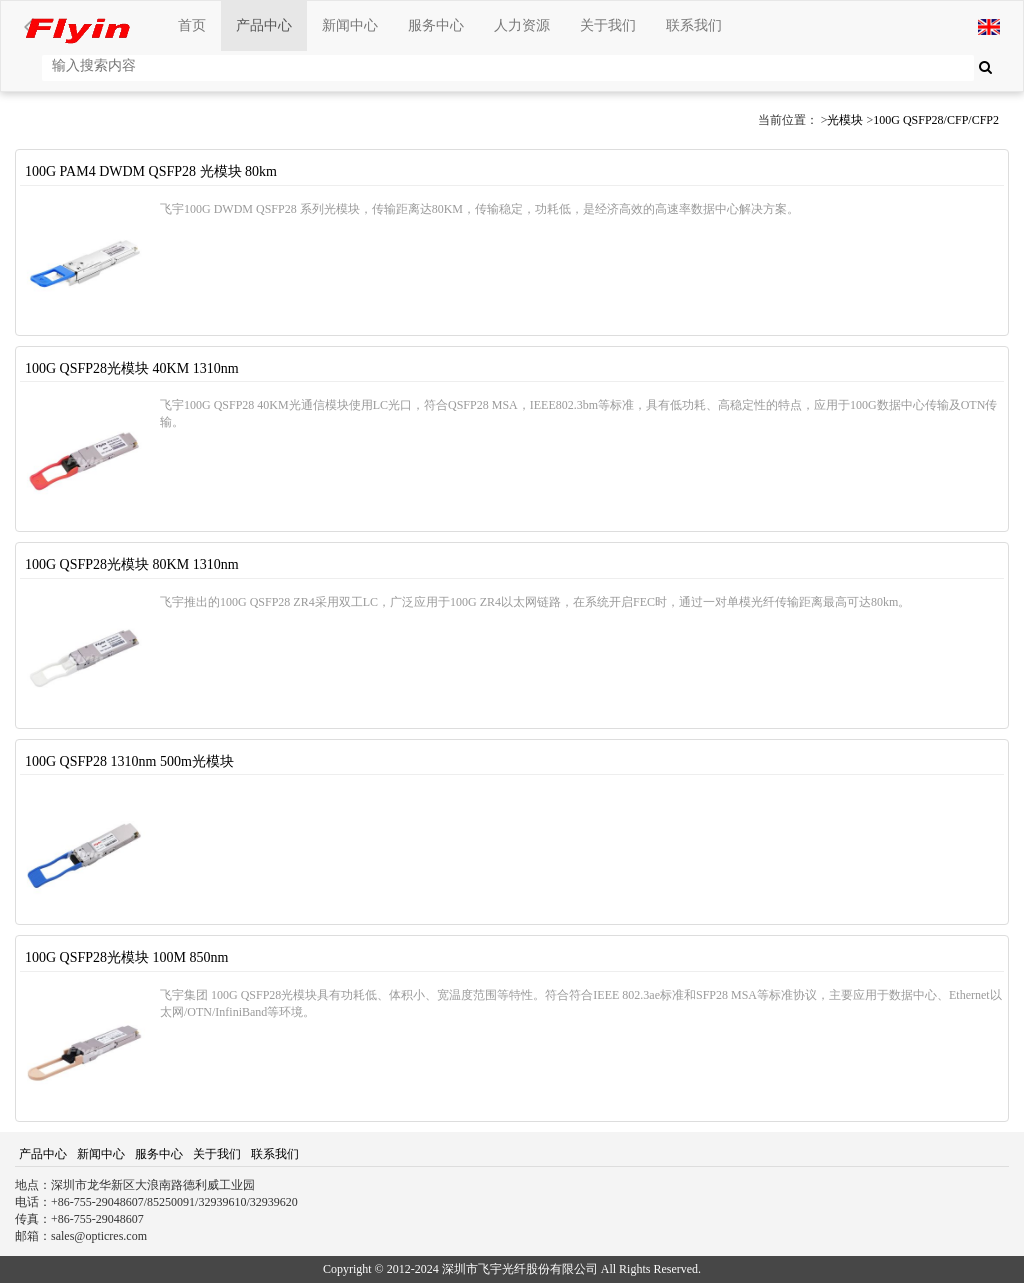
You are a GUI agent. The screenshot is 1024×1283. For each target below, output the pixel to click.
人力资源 (522, 25)
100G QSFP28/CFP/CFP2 (936, 120)
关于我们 (608, 25)
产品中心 (264, 25)
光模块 (845, 120)
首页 (192, 25)
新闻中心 (350, 25)
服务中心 (436, 25)
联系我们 (694, 25)
